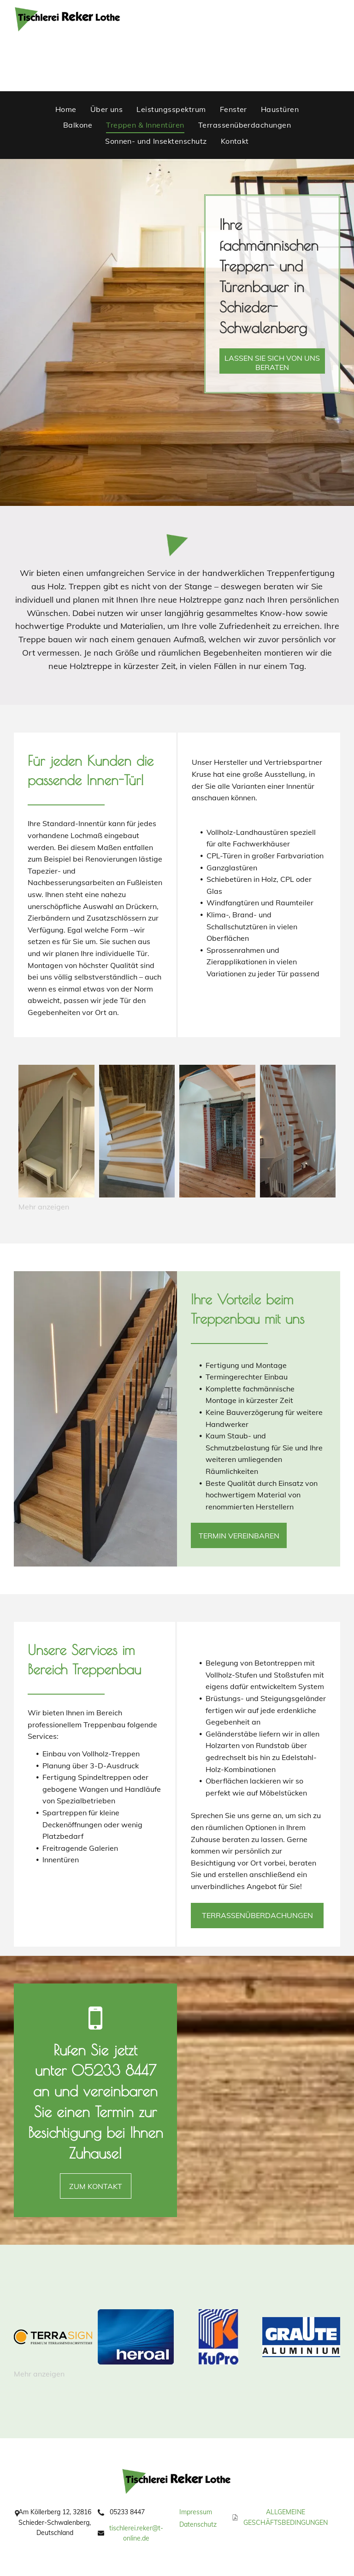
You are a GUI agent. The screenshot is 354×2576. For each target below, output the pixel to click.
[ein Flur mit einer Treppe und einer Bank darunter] (56, 1131)
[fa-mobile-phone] (95, 2031)
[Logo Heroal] (136, 2337)
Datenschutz (198, 2524)
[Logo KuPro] (218, 2337)
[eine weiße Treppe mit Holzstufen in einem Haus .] (298, 1131)
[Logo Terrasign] (53, 2337)
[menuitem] (65, 109)
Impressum (195, 2512)
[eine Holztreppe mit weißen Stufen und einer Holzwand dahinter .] (137, 1131)
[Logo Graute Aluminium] (301, 2337)
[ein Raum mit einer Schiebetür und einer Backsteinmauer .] (217, 1131)
